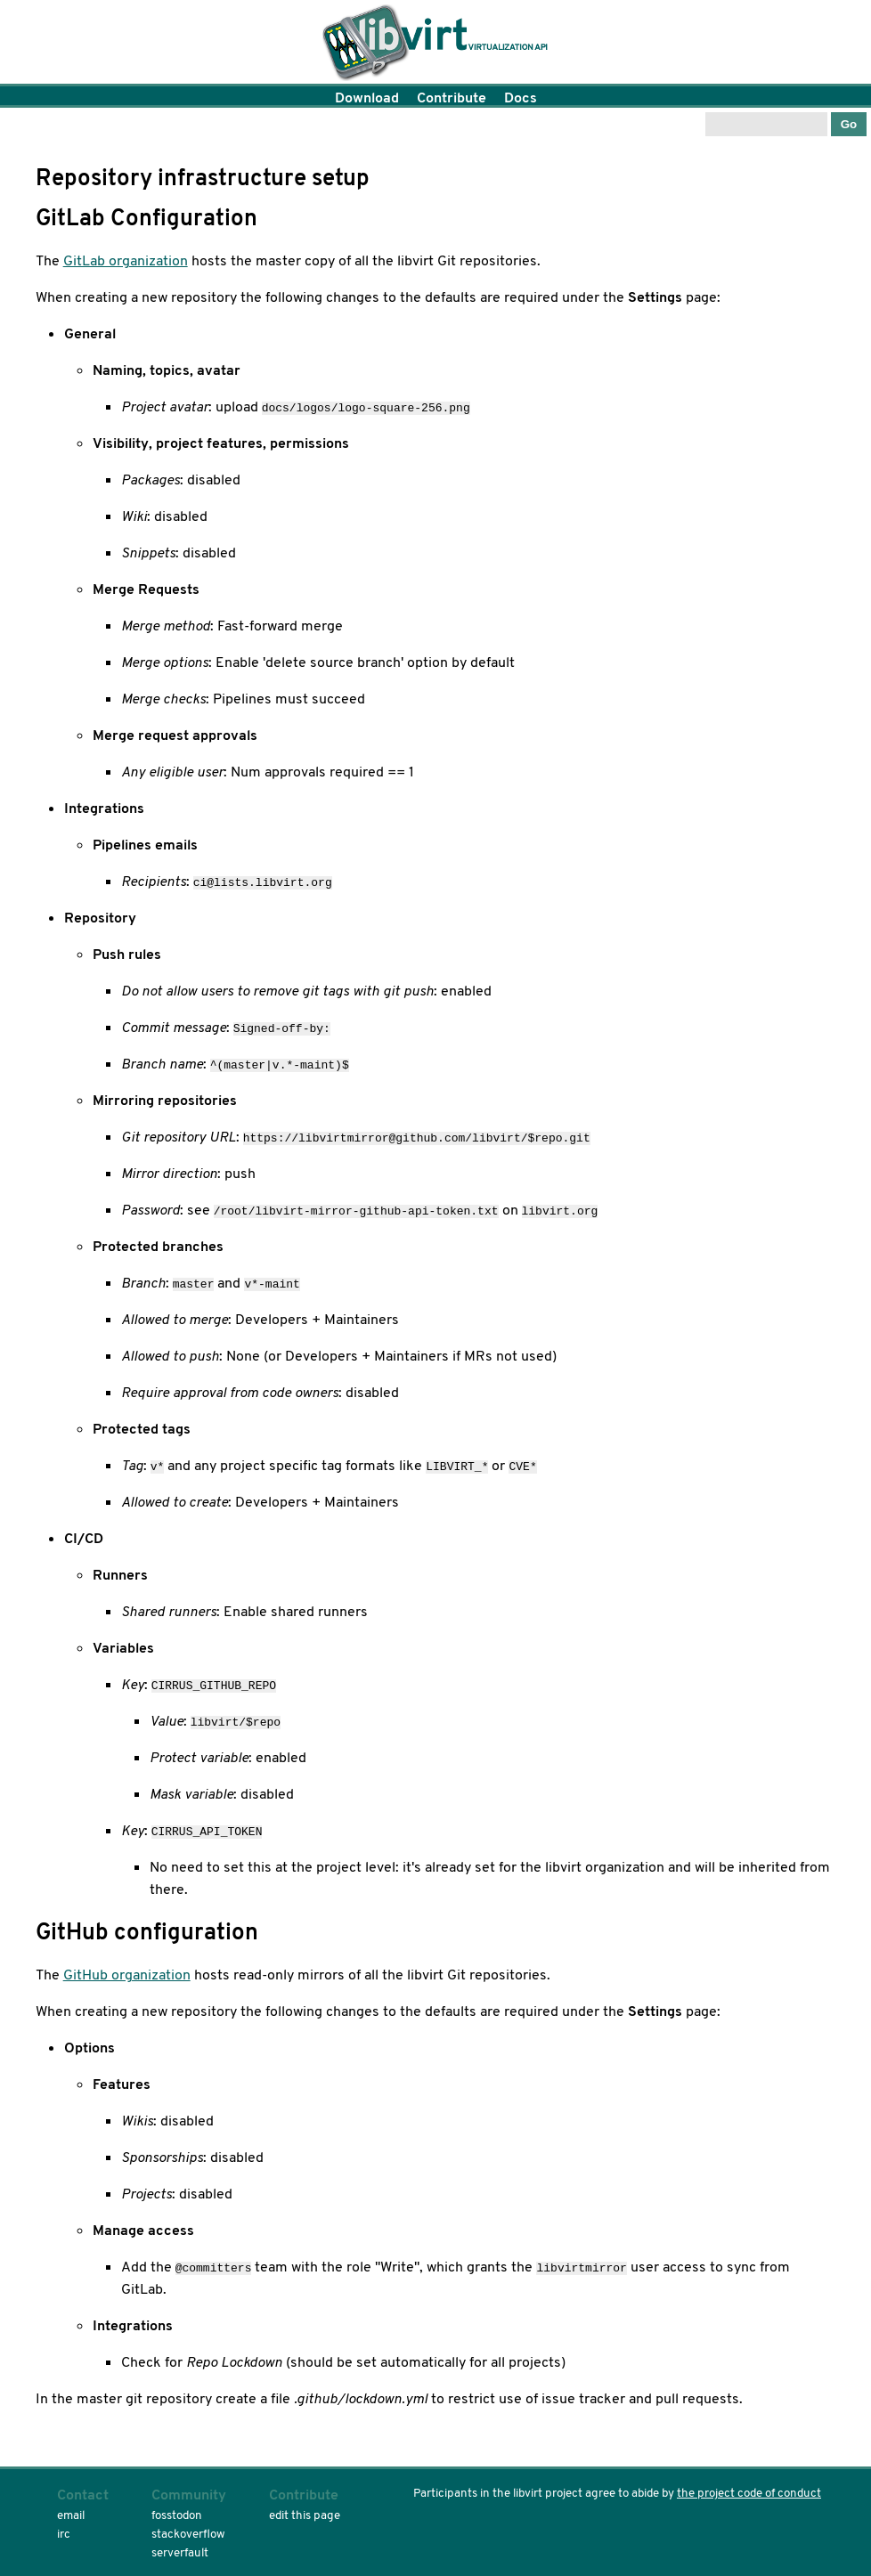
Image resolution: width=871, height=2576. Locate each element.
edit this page (304, 2515)
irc (63, 2533)
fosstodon (176, 2515)
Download (367, 97)
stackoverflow (188, 2533)
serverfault (179, 2552)
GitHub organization (127, 1974)
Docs (520, 97)
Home (435, 44)
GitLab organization (125, 260)
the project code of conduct (749, 2492)
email (71, 2515)
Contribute (451, 97)
